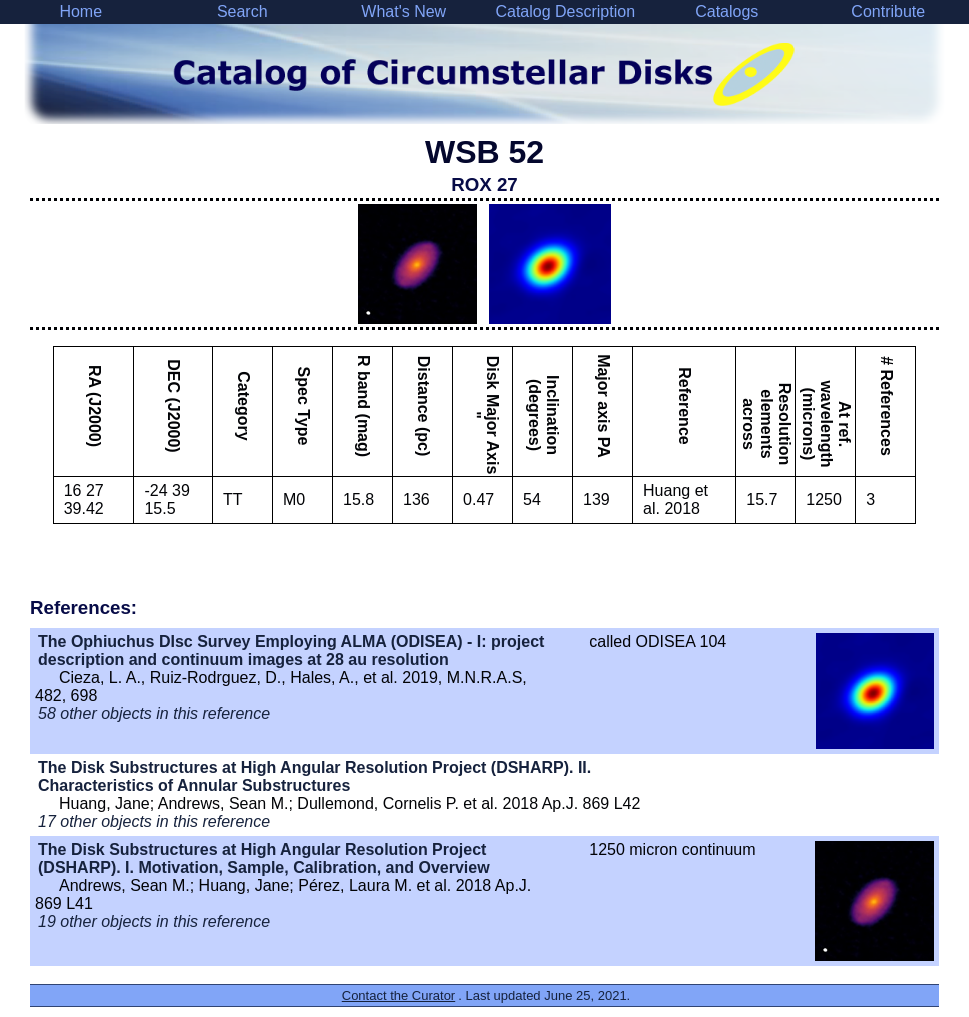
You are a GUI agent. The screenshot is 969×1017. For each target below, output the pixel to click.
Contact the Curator (398, 995)
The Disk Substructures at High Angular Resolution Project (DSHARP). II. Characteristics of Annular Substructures (314, 776)
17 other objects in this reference (154, 821)
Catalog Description (565, 11)
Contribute (888, 11)
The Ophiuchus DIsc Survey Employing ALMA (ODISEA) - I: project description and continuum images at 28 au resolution (291, 650)
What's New (403, 11)
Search (242, 11)
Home (80, 11)
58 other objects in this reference (154, 713)
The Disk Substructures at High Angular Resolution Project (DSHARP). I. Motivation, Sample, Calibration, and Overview (264, 858)
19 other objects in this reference (154, 921)
